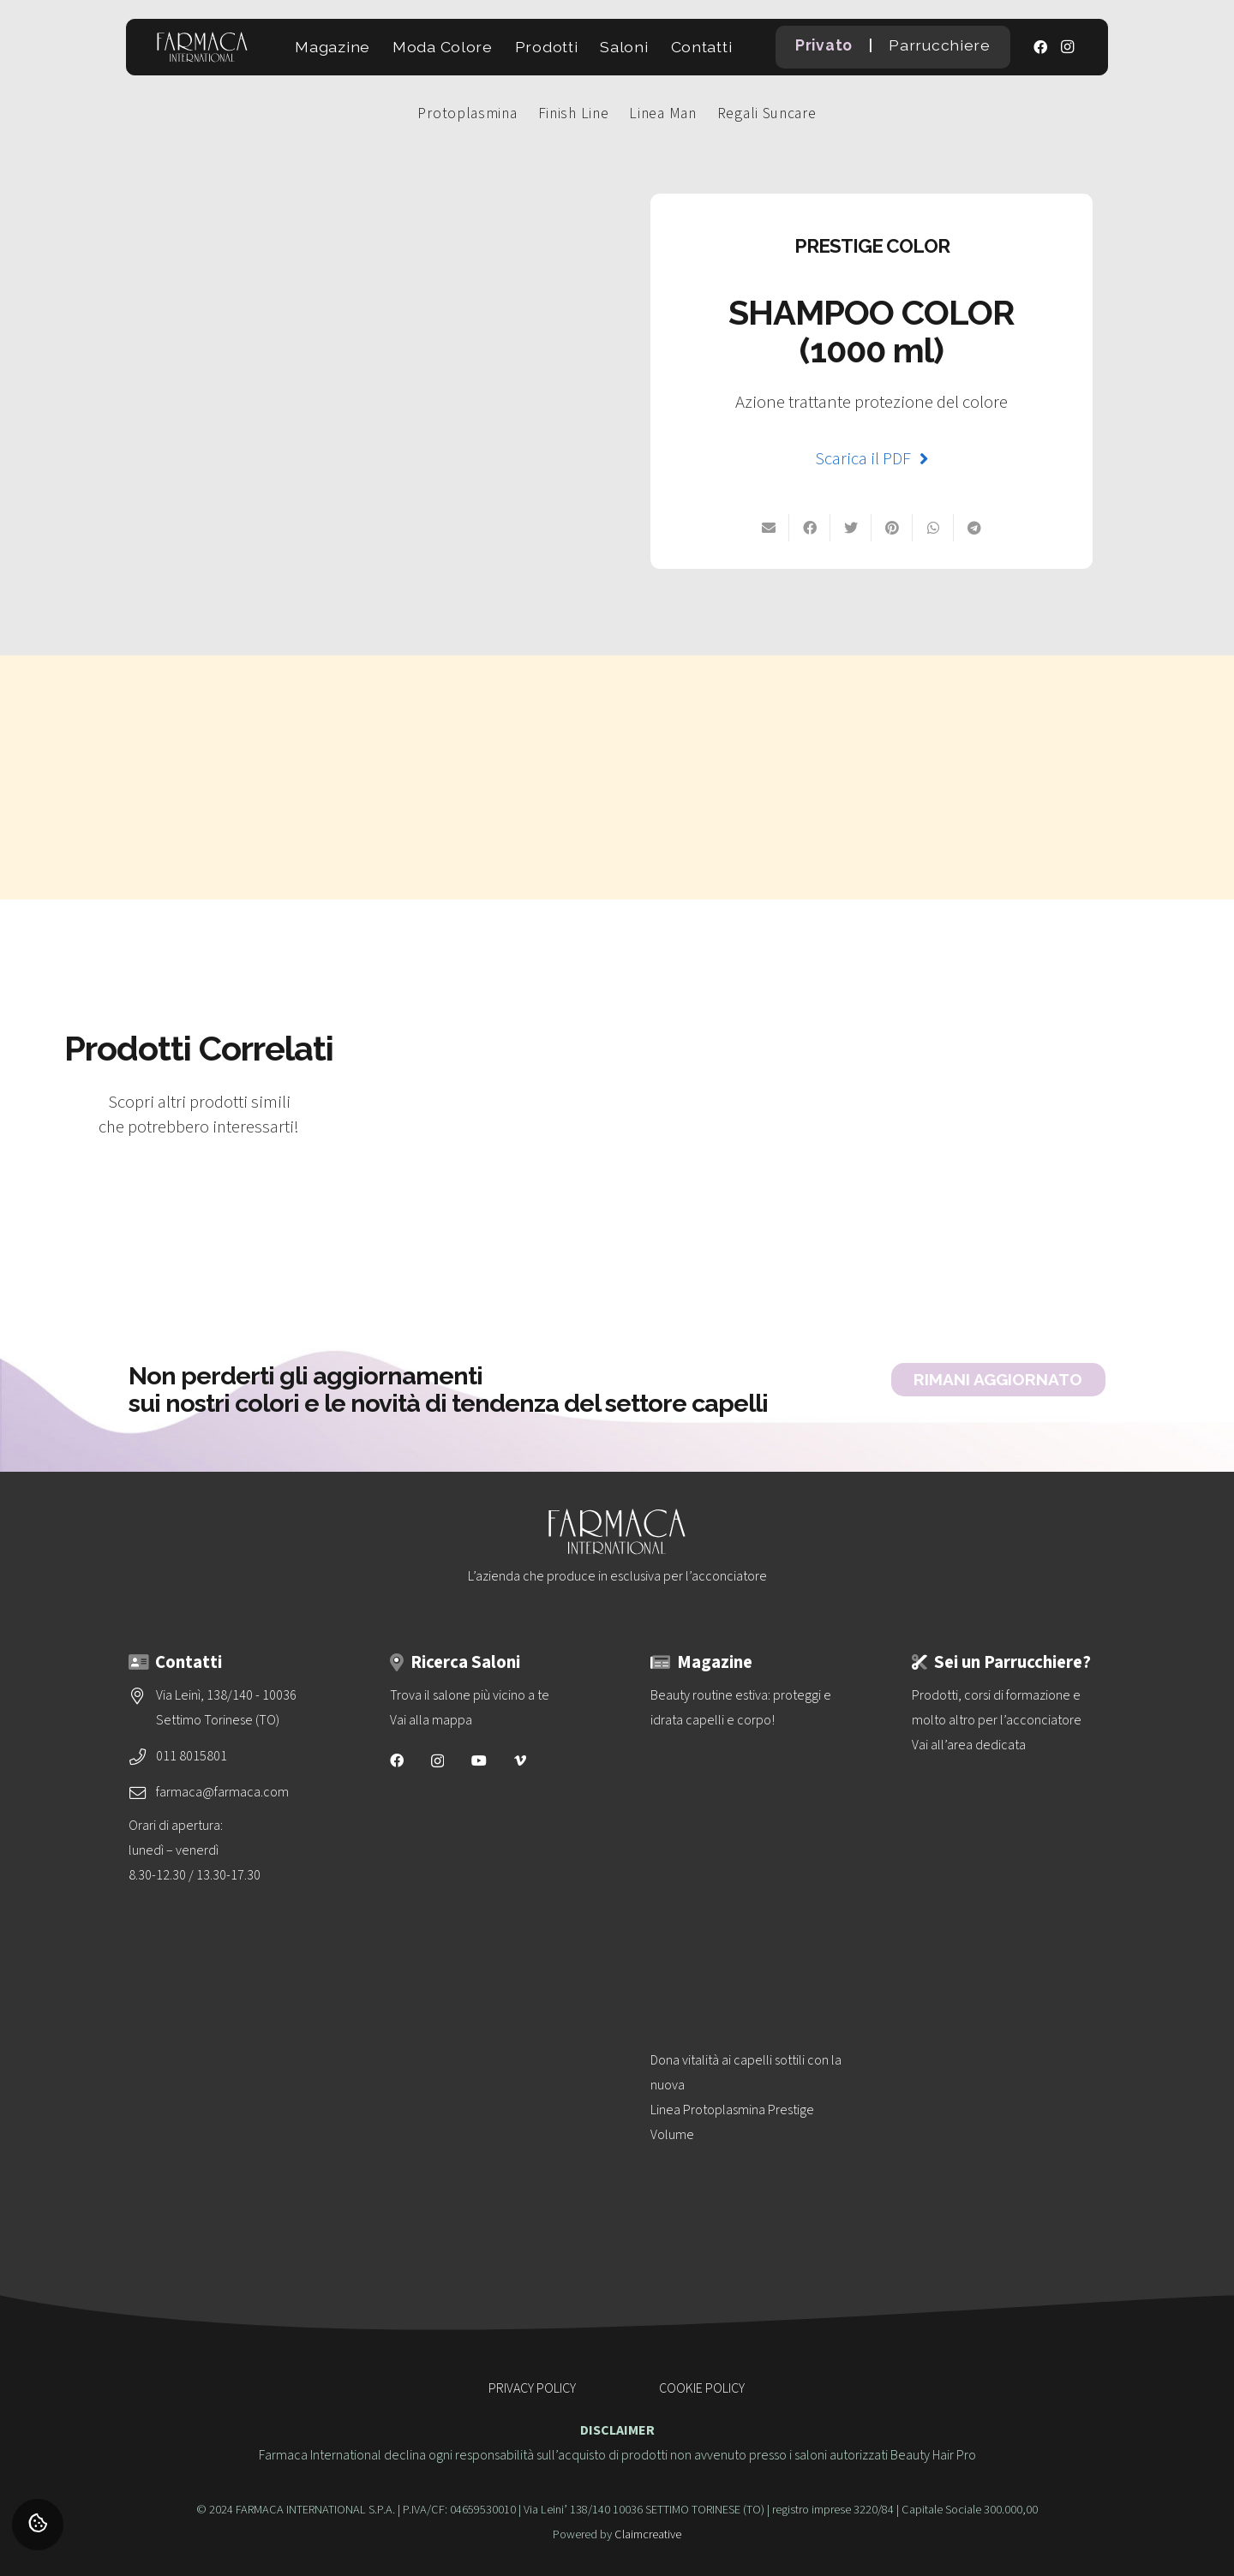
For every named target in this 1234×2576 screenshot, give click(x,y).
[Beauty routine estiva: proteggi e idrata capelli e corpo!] (747, 1834)
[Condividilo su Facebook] (809, 527)
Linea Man (662, 113)
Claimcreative (647, 2534)
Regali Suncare (767, 113)
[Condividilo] (974, 527)
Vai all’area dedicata (969, 1745)
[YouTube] (479, 1760)
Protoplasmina (467, 113)
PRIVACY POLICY (532, 2388)
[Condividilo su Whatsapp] (933, 527)
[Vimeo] (520, 1760)
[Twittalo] (851, 527)
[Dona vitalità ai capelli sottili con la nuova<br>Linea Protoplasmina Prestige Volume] (747, 2199)
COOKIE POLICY (702, 2388)
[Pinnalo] (892, 527)
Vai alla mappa (431, 1720)
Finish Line (573, 113)
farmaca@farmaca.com (222, 1792)
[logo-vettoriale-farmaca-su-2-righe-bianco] (202, 47)
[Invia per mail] (768, 527)
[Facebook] (1040, 47)
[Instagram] (1067, 47)
